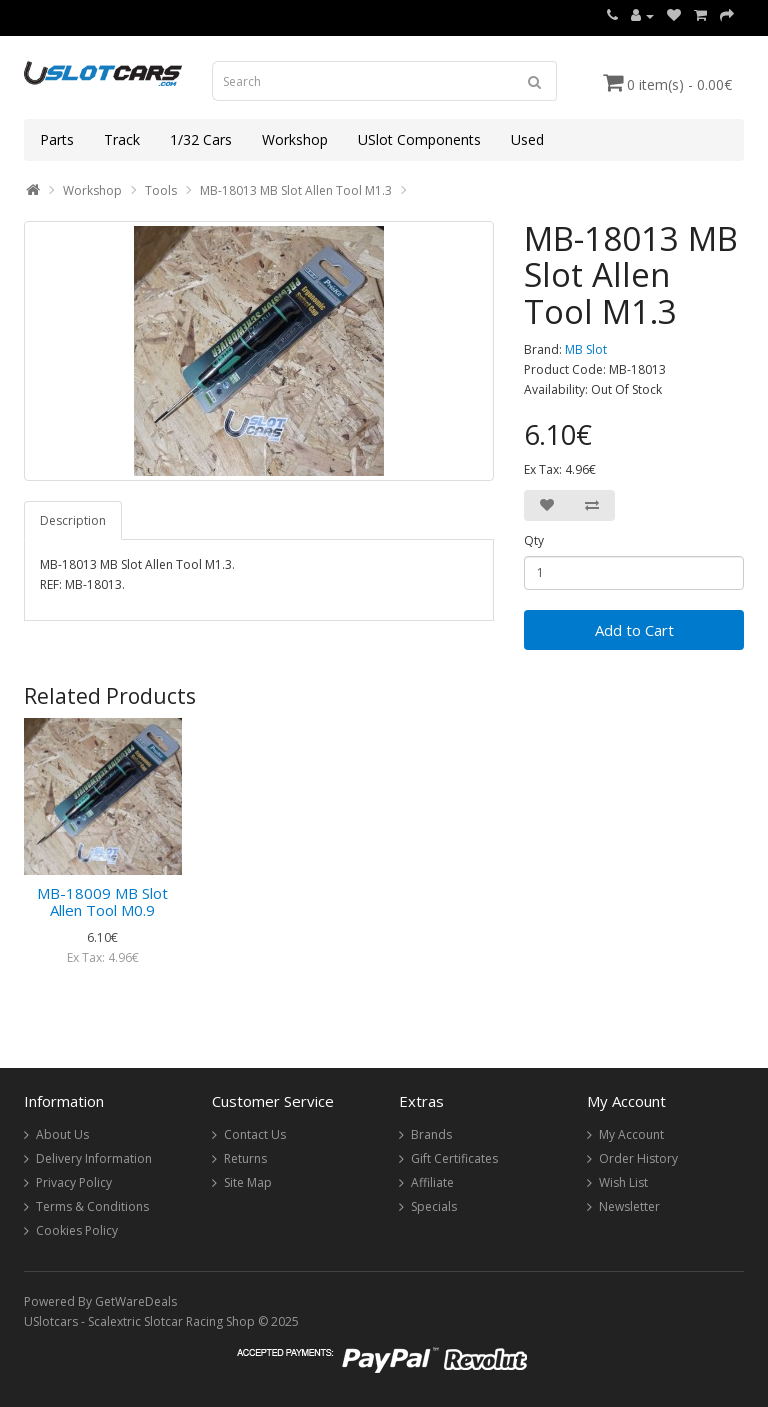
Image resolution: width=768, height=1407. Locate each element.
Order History (638, 1158)
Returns (245, 1158)
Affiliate (432, 1182)
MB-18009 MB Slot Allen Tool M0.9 (102, 901)
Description (73, 520)
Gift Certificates (454, 1158)
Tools (161, 190)
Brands (431, 1134)
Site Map (248, 1182)
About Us (62, 1134)
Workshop (295, 139)
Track (122, 139)
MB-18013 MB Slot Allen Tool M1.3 (296, 190)
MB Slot (586, 349)
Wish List (623, 1182)
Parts (57, 139)
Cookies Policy (77, 1230)
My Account (631, 1134)
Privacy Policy (74, 1182)
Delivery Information (94, 1158)
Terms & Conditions (92, 1206)
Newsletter (629, 1206)
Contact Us (255, 1134)
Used (527, 139)
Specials (434, 1206)
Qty (534, 540)
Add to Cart (634, 630)
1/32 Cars (201, 139)
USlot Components (419, 139)
